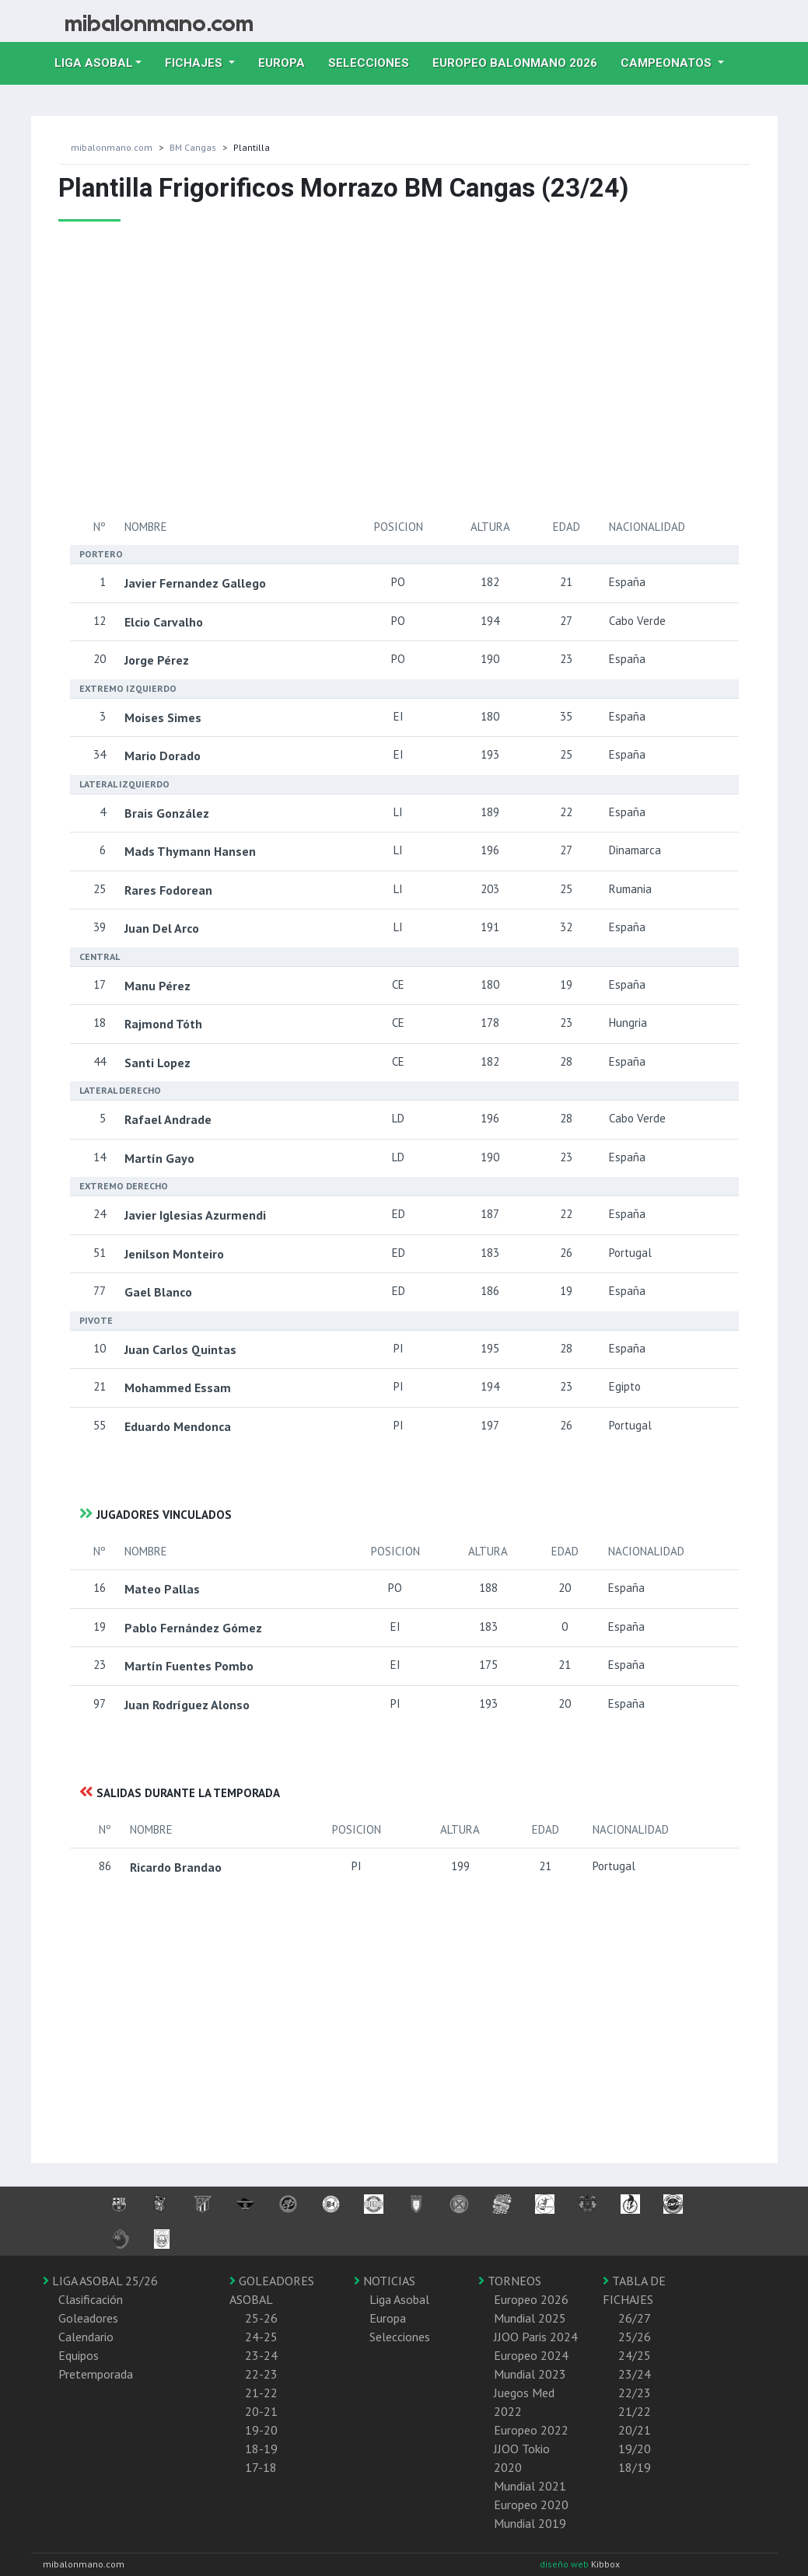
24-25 (261, 2336)
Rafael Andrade (168, 1119)
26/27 (634, 2318)
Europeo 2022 (531, 2430)
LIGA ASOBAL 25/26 (100, 2280)
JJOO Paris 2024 (536, 2336)
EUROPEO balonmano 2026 (520, 61)
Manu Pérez (157, 985)
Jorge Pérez (156, 660)
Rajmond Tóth (163, 1023)
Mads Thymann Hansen (190, 851)
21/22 (634, 2411)
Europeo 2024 (531, 2355)
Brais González (166, 813)
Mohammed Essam (177, 1387)
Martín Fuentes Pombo (189, 1666)
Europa (287, 61)
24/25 (634, 2355)
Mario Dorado (162, 755)
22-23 (261, 2374)
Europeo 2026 (531, 2299)
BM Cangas (193, 147)
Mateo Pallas (162, 1589)
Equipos (78, 2355)
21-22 (261, 2392)
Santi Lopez (157, 1062)
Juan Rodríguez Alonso (187, 1704)
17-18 (261, 2467)
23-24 (261, 2355)
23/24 (634, 2374)
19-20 (261, 2430)
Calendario (86, 2336)
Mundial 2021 (530, 2486)
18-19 (261, 2448)
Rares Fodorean (168, 890)
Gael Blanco (158, 1292)
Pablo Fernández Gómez (193, 1627)
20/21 (634, 2430)
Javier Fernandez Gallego (195, 583)
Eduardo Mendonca (177, 1426)
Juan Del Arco (161, 928)
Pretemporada (95, 2374)
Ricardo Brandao (176, 1867)
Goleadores (88, 2318)
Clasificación (90, 2299)
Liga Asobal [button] (93, 63)
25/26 (634, 2336)
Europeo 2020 (531, 2504)
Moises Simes (162, 717)
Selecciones (374, 61)
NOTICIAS (384, 2280)
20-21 (261, 2411)
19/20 (634, 2448)
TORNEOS (509, 2280)
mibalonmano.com (111, 147)
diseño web (565, 2564)
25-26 (261, 2318)
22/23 (634, 2392)
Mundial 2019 (530, 2523)
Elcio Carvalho (163, 622)
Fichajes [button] (195, 63)
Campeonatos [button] (668, 63)
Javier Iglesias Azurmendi (195, 1215)
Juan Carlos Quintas (180, 1349)
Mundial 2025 (530, 2318)
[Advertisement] (347, 369)
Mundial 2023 (530, 2374)
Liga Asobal (399, 2299)
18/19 (634, 2467)
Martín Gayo (159, 1158)
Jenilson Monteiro (174, 1254)
